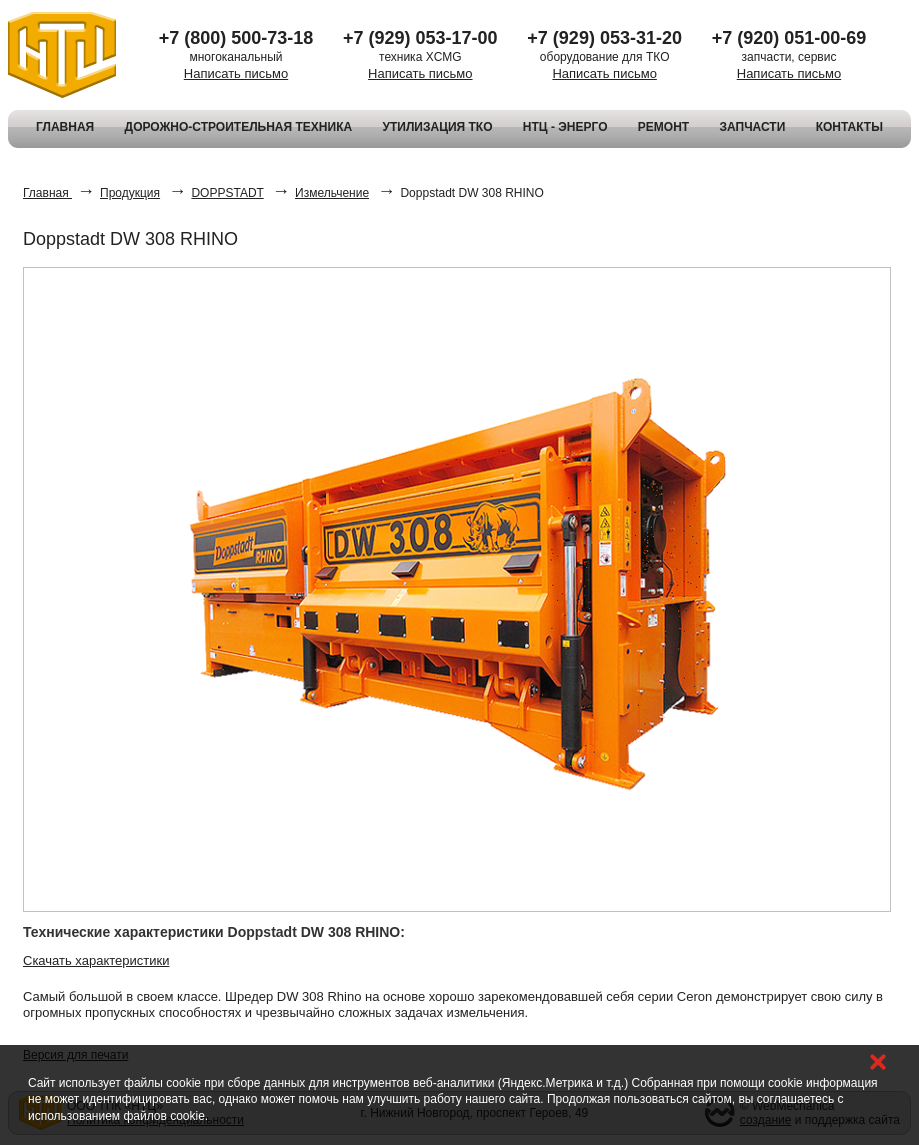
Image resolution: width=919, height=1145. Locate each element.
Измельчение (332, 193)
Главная (47, 193)
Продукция (130, 193)
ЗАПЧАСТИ (753, 127)
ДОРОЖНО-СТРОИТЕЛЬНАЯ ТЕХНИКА (239, 127)
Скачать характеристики (96, 960)
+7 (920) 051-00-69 (789, 38)
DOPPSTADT (227, 193)
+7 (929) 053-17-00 (420, 38)
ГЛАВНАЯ (65, 127)
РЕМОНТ (663, 127)
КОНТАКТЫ (849, 127)
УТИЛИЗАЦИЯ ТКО (437, 127)
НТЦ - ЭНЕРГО (565, 127)
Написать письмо (236, 73)
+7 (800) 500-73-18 (236, 38)
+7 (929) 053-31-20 (604, 38)
